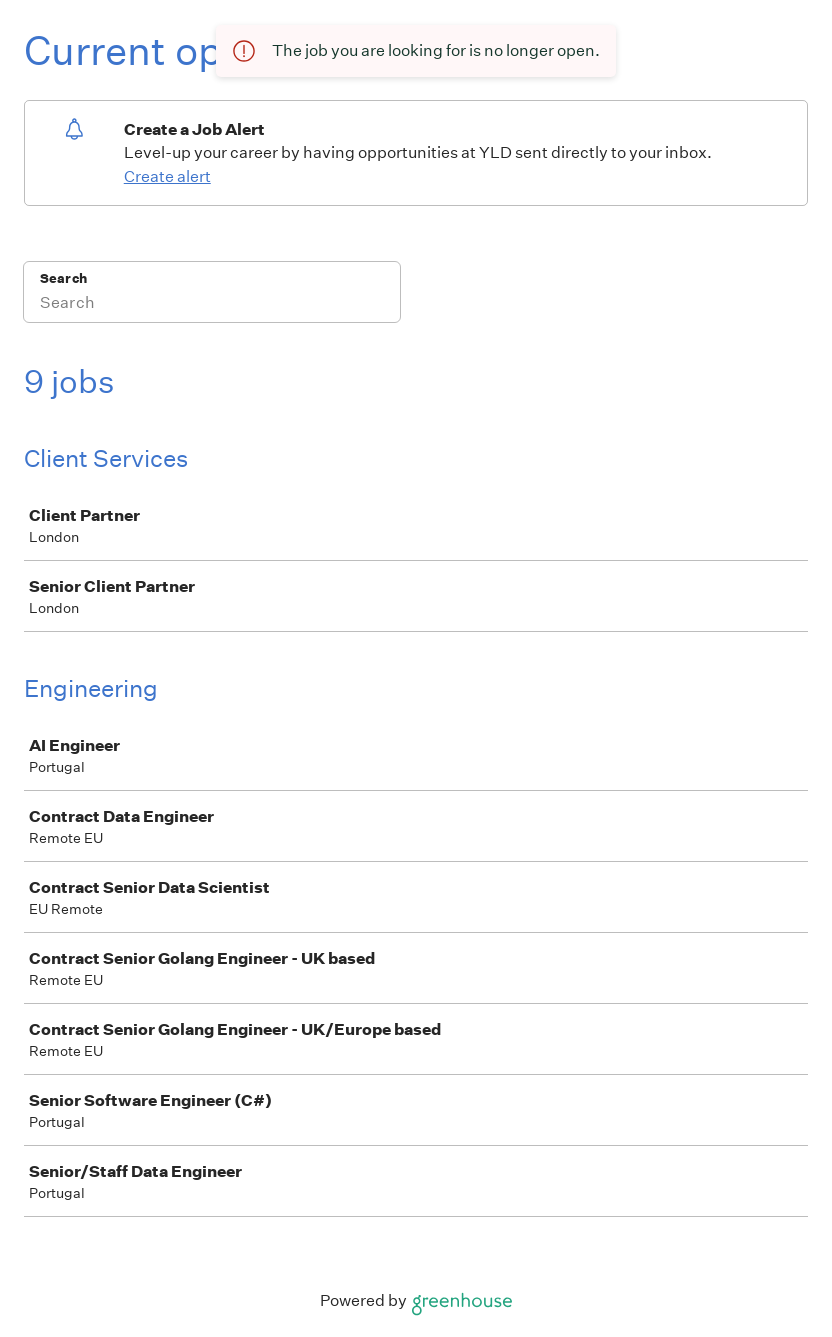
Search (63, 278)
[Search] (212, 305)
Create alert (167, 176)
